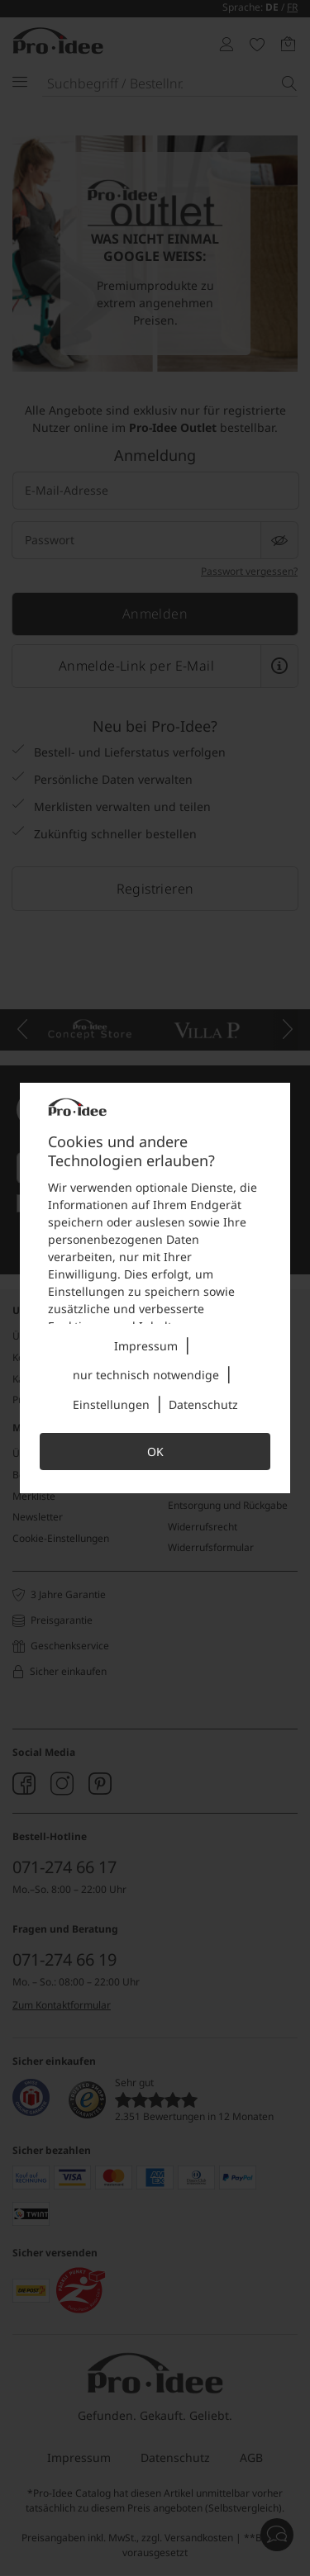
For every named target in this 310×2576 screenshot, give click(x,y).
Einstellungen (111, 1404)
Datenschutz (203, 1404)
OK (155, 1451)
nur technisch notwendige (146, 1375)
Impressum (146, 1346)
